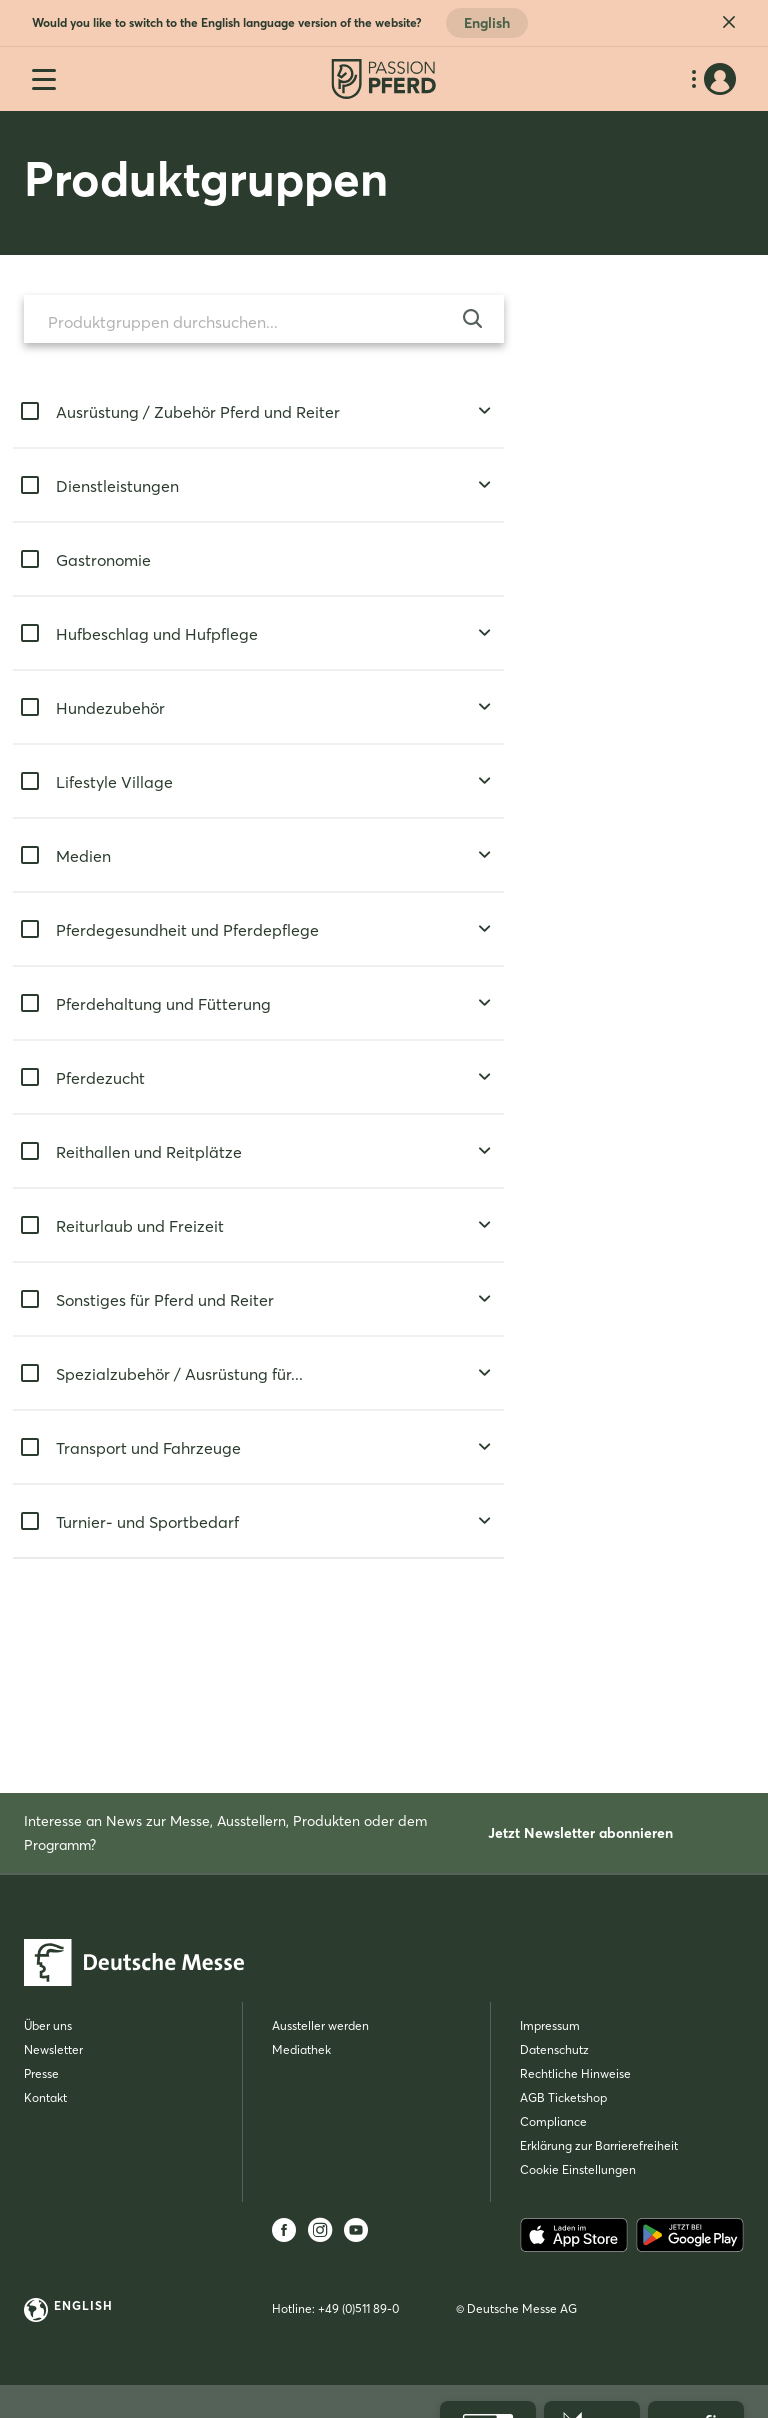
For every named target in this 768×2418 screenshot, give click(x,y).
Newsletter (53, 2049)
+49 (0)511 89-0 (358, 2308)
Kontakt (45, 2097)
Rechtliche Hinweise (575, 2073)
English (487, 23)
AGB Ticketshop (563, 2097)
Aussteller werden (320, 2025)
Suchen (144, 1620)
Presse (41, 2073)
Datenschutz (554, 2049)
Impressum (550, 2025)
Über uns (48, 2025)
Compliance (553, 2121)
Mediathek (301, 2049)
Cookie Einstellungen (578, 2169)
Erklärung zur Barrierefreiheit (599, 2145)
